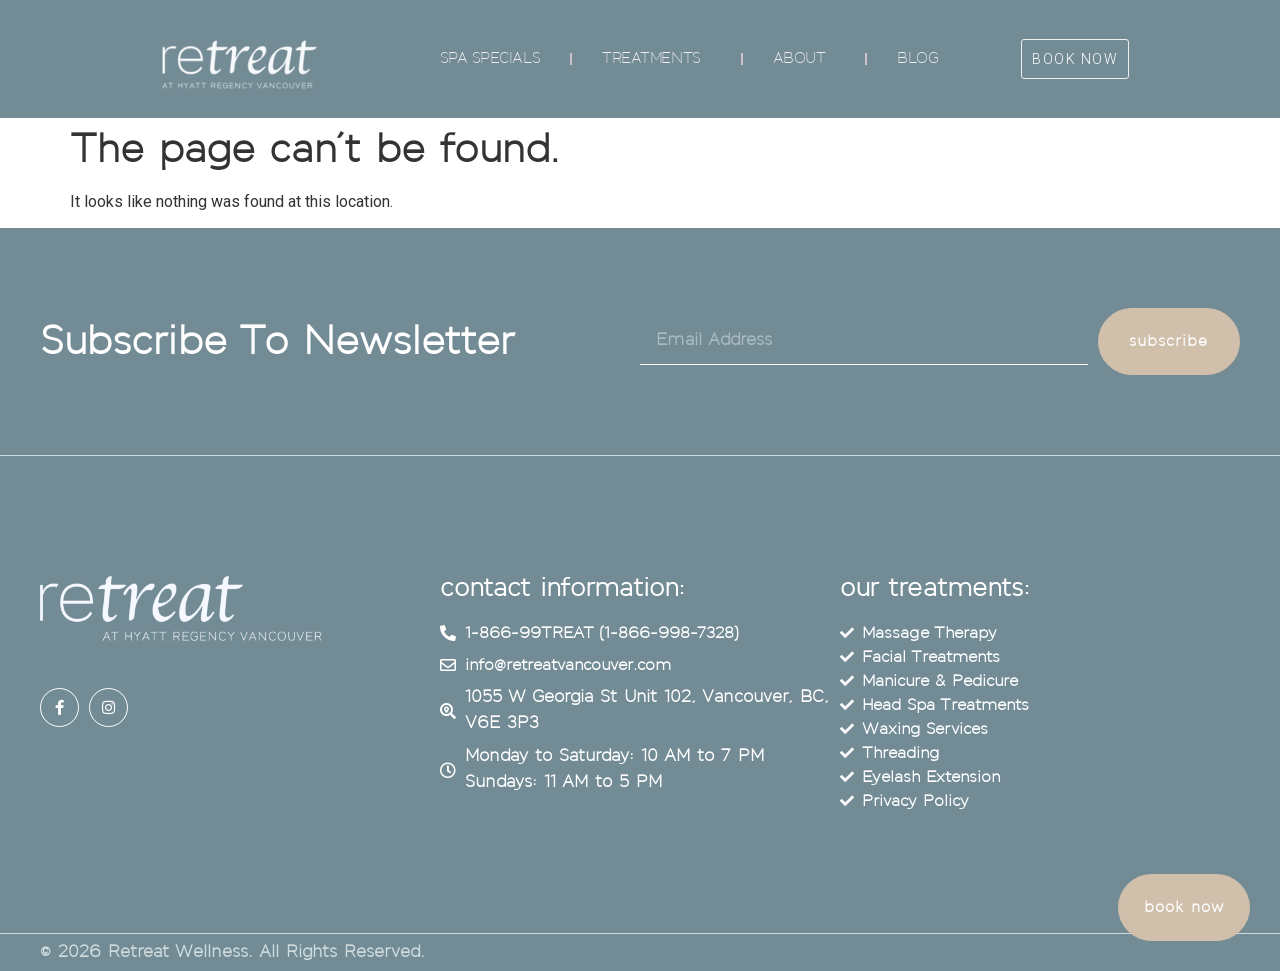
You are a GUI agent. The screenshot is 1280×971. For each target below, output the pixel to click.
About (804, 59)
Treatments (656, 59)
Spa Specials (490, 58)
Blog (917, 58)
